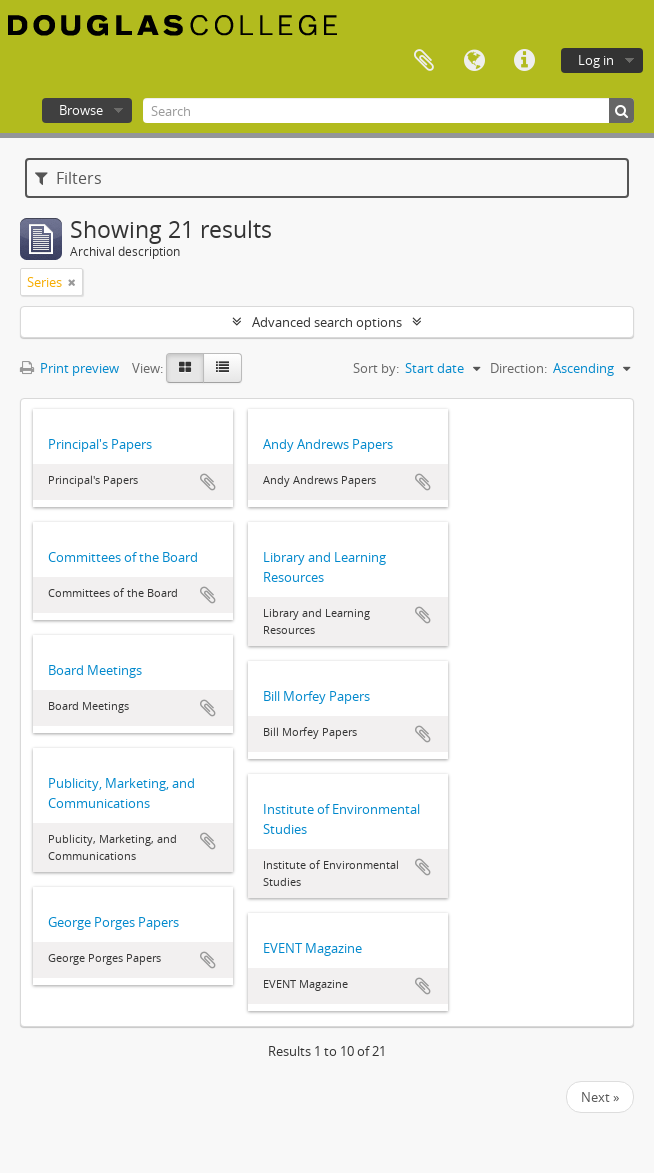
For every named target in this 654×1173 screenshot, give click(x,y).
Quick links (524, 61)
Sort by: (376, 368)
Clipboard (424, 61)
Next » (600, 1097)
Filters (68, 178)
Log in (596, 60)
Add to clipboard (208, 482)
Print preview (69, 368)
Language (474, 61)
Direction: (518, 368)
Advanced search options (327, 322)
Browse (81, 110)
